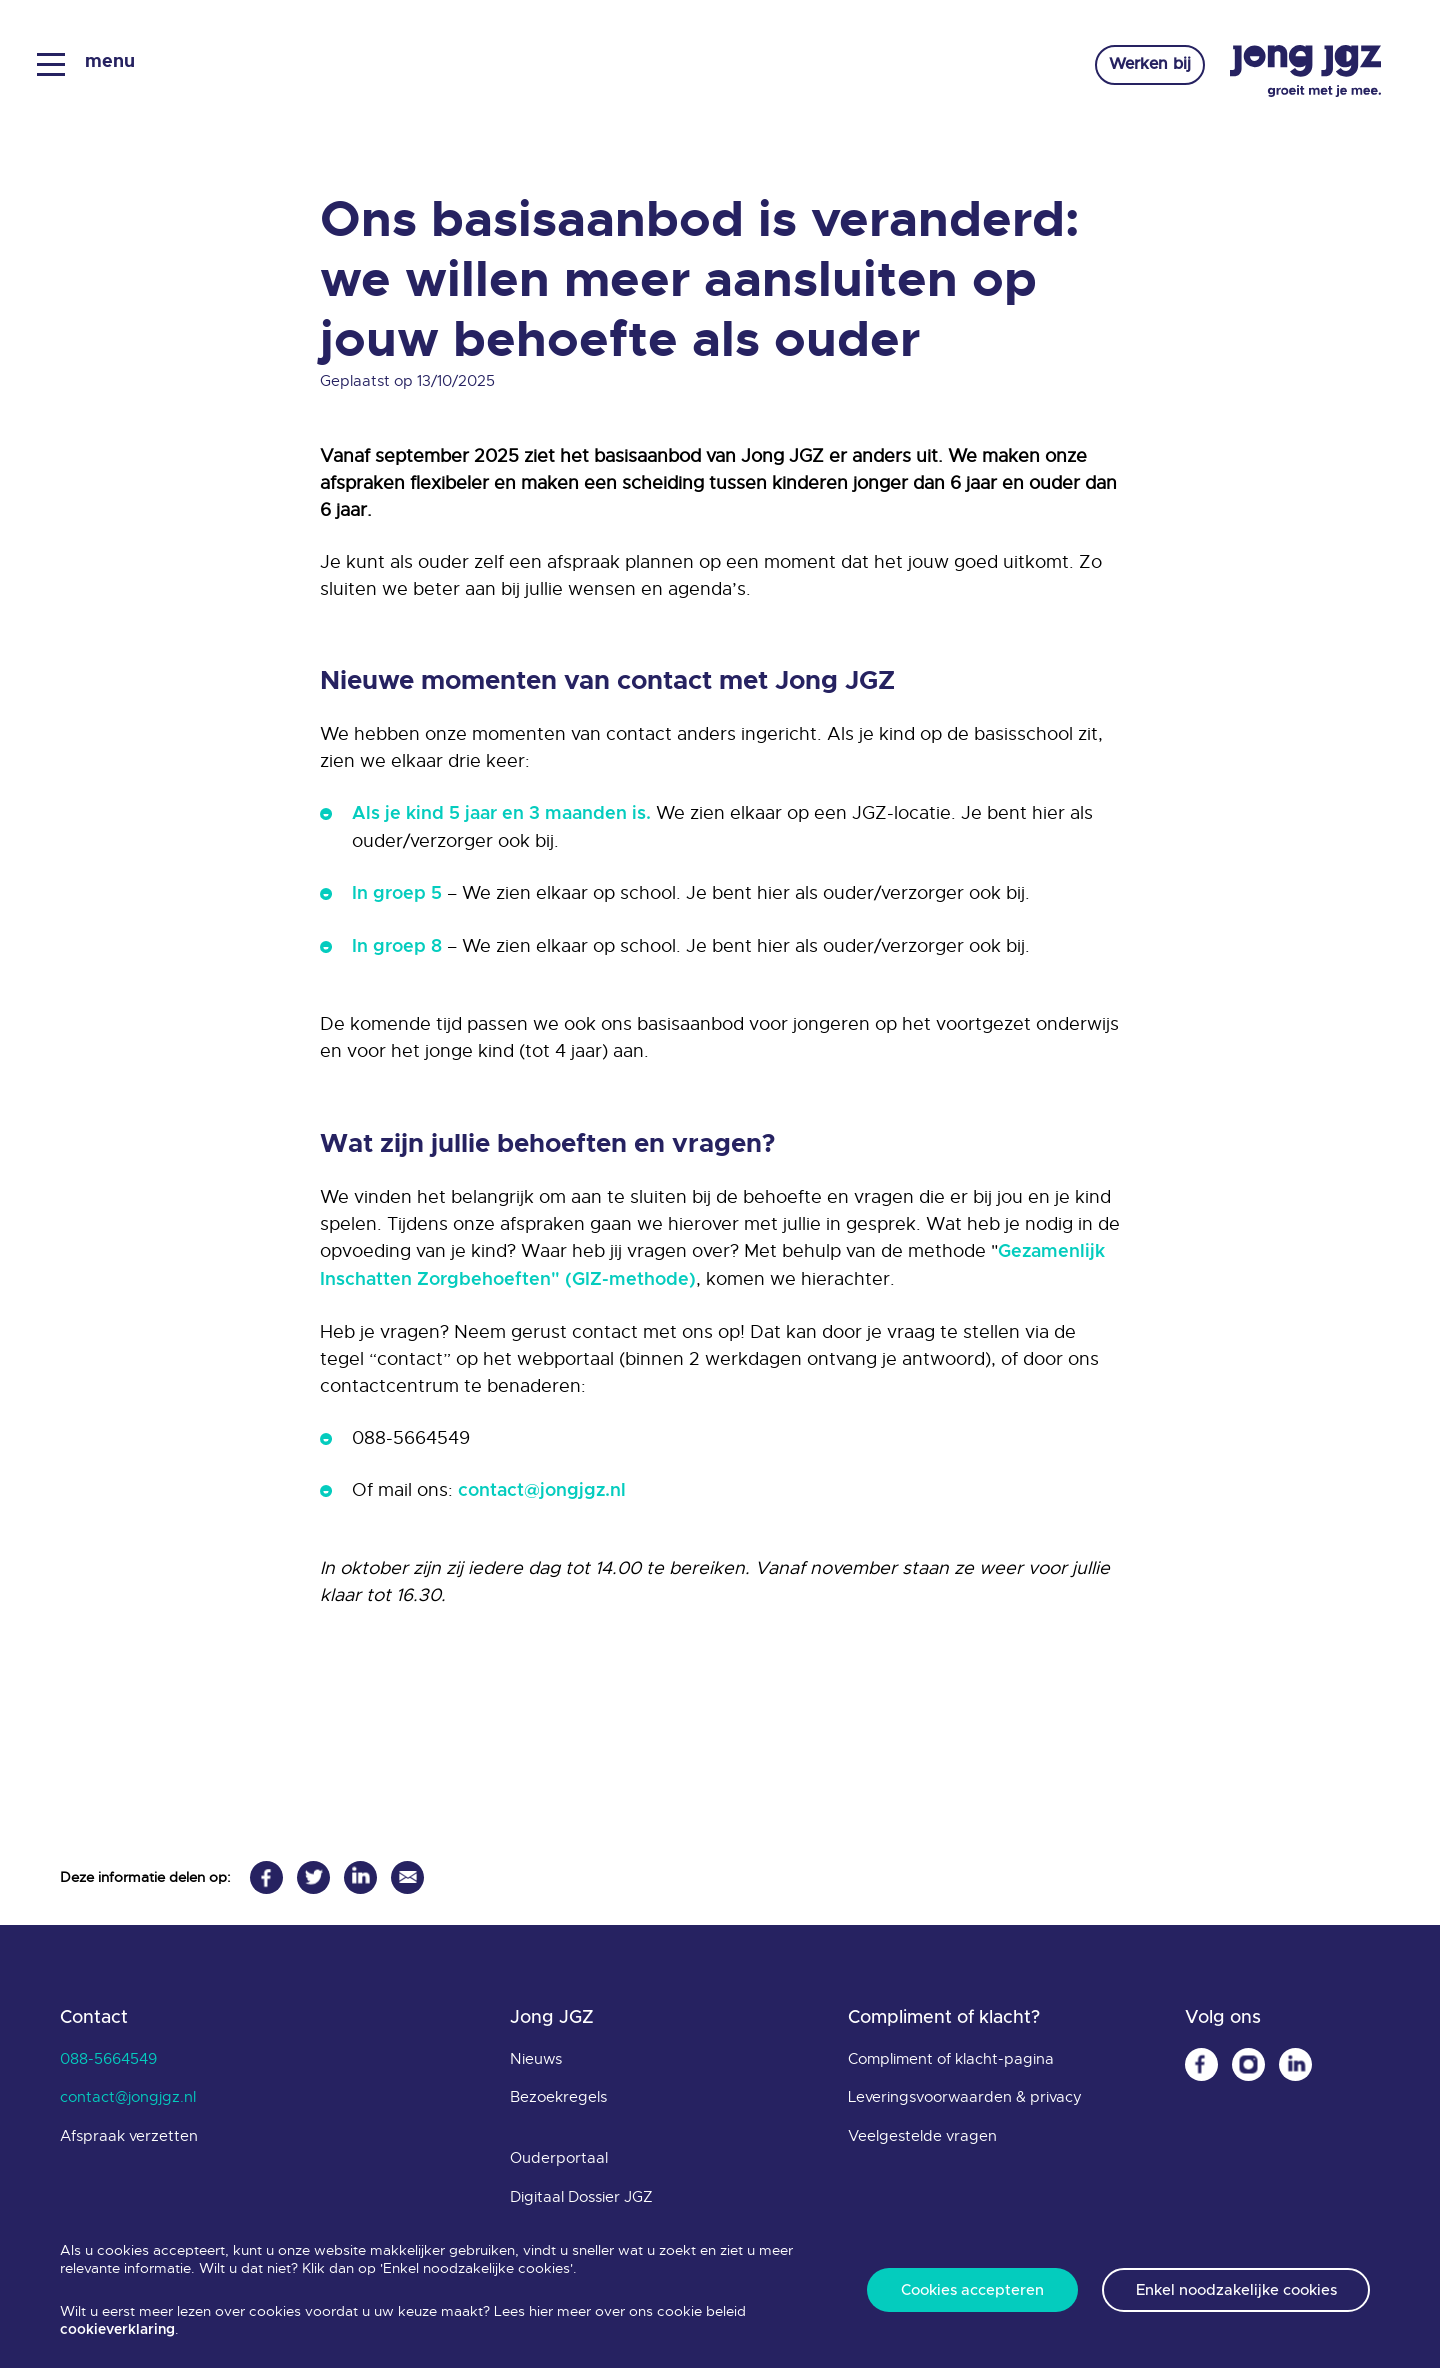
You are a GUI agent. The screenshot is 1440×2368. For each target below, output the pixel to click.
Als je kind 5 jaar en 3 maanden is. (501, 814)
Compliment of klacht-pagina (951, 2059)
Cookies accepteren (972, 2290)
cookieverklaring (117, 2330)
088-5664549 (108, 2059)
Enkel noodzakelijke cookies (1236, 2290)
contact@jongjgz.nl (542, 1491)
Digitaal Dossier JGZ (581, 2197)
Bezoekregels (558, 2097)
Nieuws (536, 2059)
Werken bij (1146, 66)
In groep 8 (397, 947)
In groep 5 (397, 894)
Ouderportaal (559, 2158)
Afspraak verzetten (129, 2136)
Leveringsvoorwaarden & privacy (965, 2097)
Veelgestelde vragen (922, 2136)
